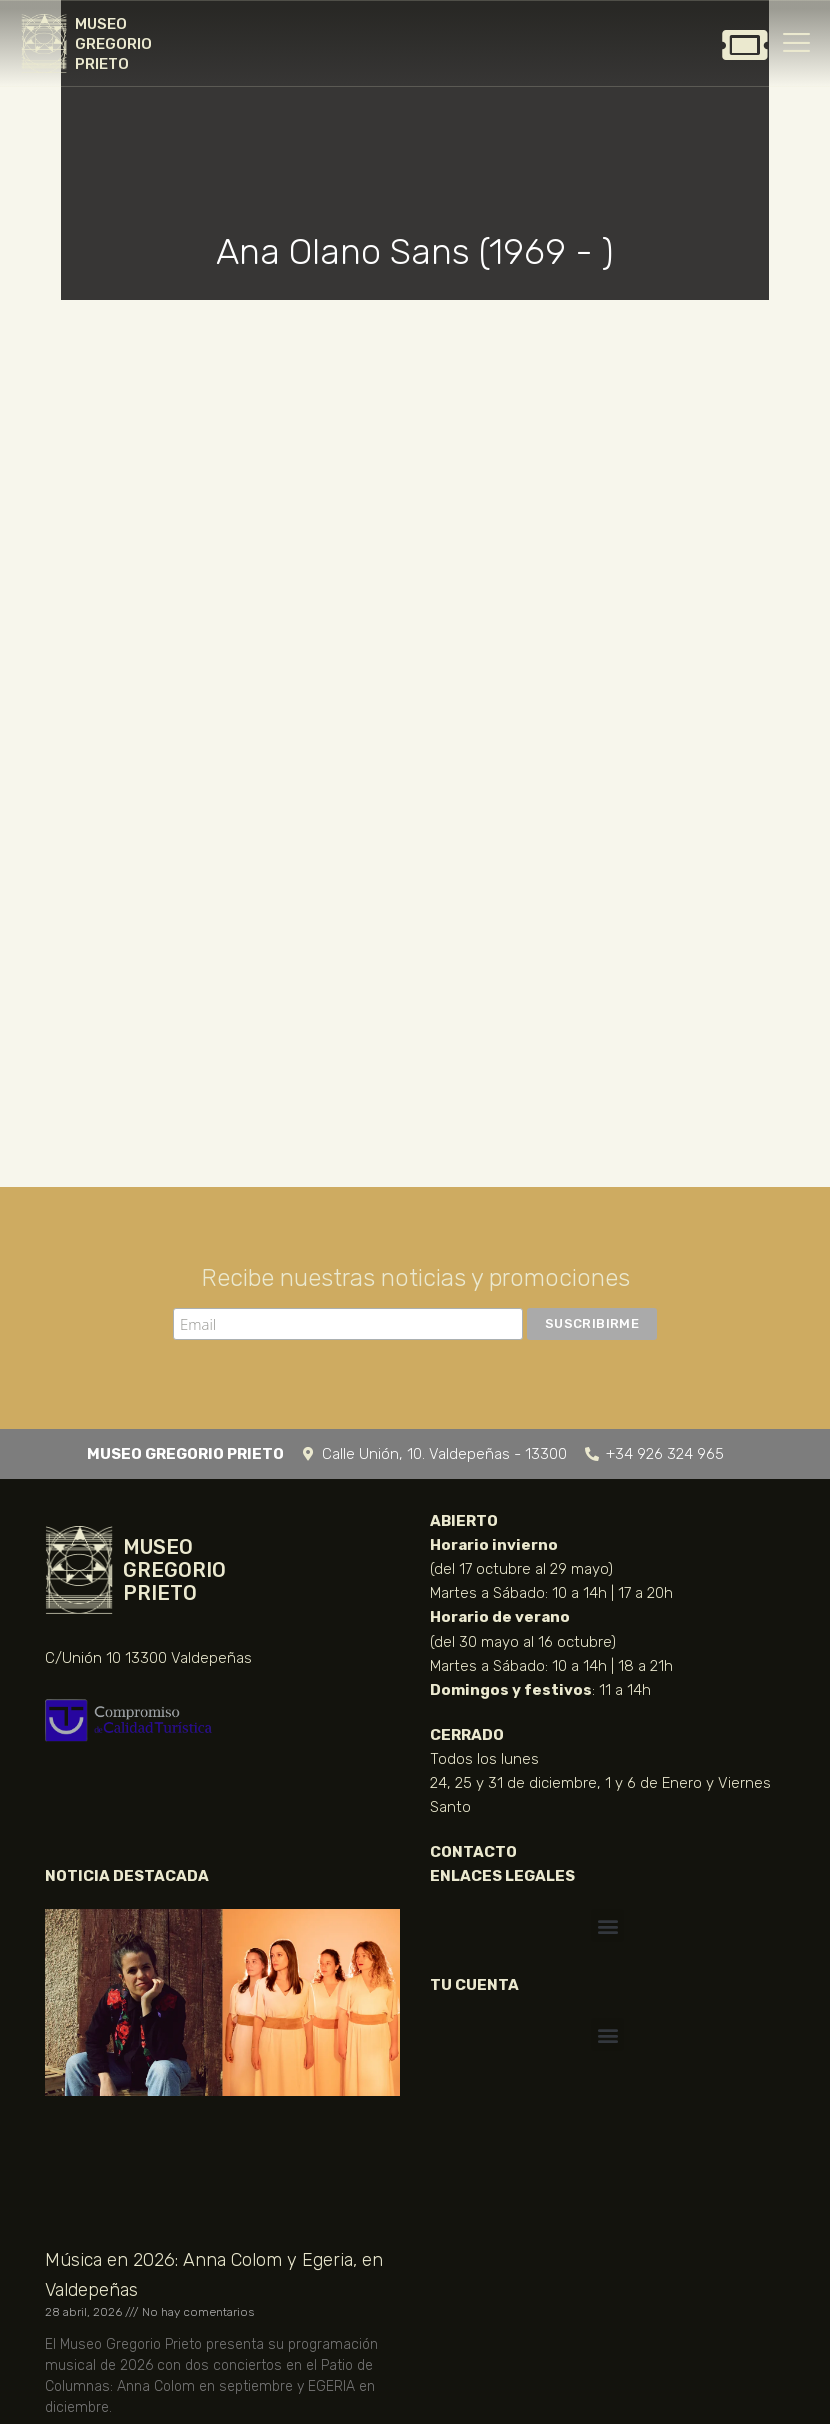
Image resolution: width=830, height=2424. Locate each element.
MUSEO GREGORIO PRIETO (113, 44)
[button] (607, 1925)
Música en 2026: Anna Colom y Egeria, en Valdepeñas (214, 2275)
